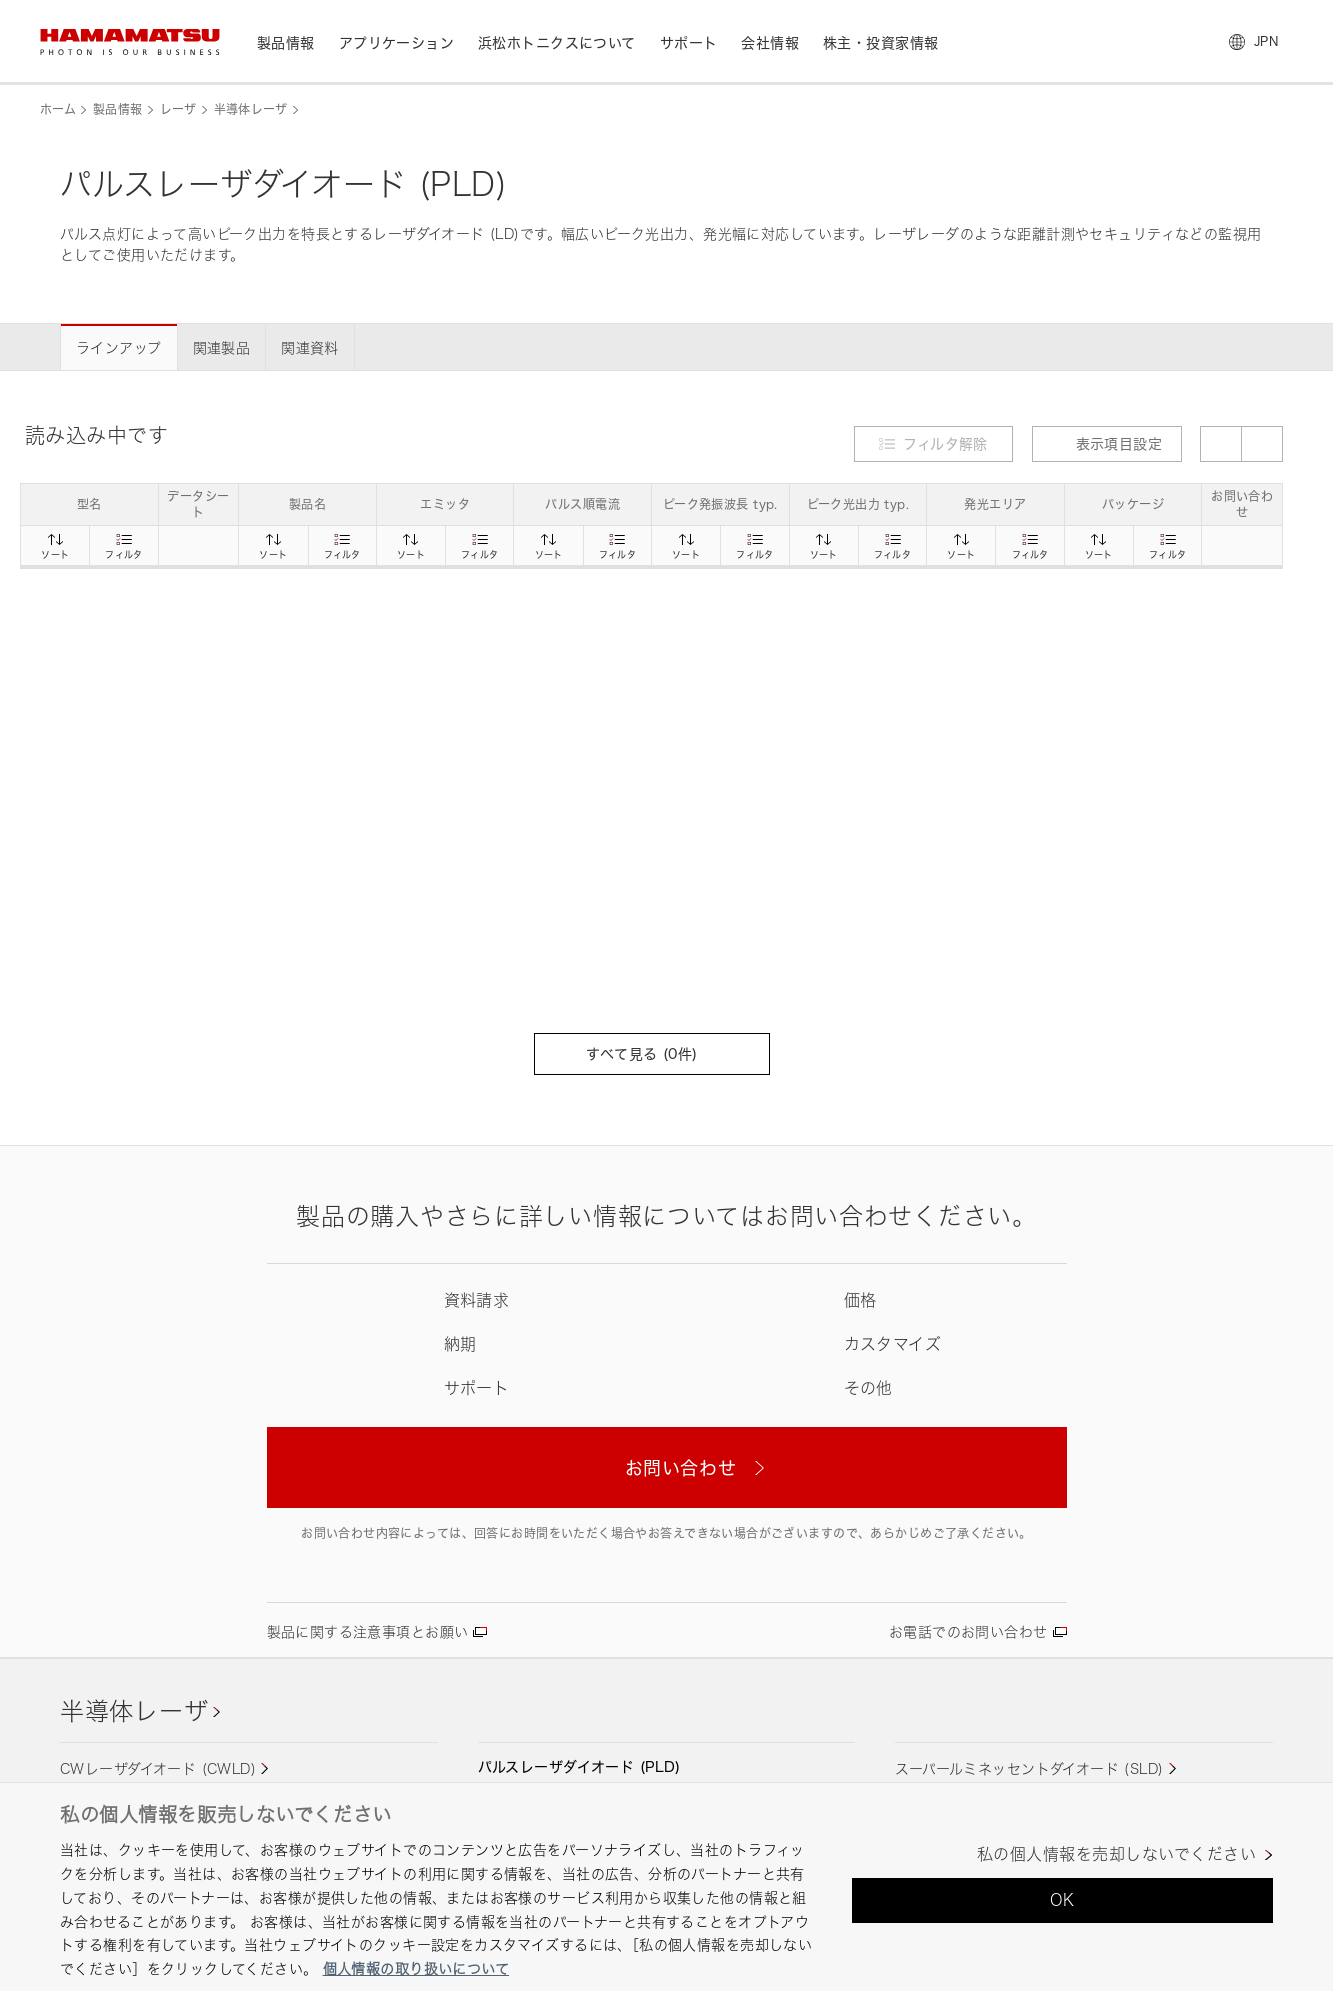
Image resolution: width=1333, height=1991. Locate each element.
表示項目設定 (1107, 443)
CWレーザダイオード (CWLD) (158, 1768)
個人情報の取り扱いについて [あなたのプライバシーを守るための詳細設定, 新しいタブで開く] (416, 1968)
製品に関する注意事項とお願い (368, 1631)
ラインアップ (119, 347)
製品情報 (117, 109)
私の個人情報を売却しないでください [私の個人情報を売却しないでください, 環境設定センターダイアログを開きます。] (1116, 1854)
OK (1062, 1900)
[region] (666, 1886)
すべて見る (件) (651, 1053)
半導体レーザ (251, 109)
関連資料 (310, 347)
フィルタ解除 (945, 443)
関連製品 (222, 347)
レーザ (178, 109)
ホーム (58, 109)
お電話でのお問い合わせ (968, 1631)
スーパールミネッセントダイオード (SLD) (1029, 1768)
